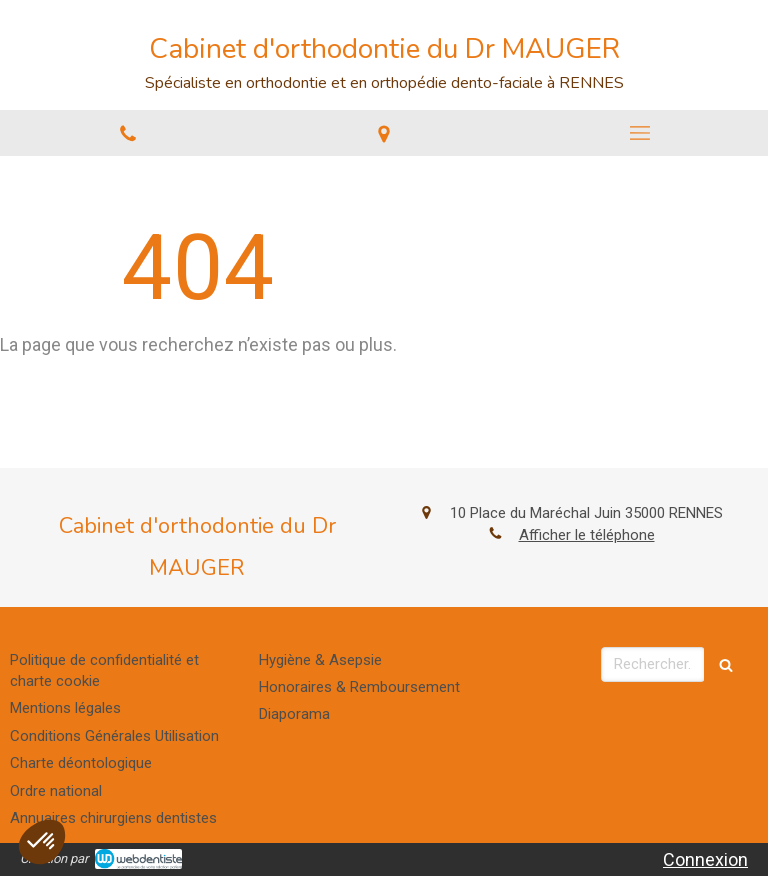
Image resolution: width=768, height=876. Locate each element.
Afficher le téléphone (587, 535)
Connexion (705, 859)
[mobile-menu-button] (640, 133)
